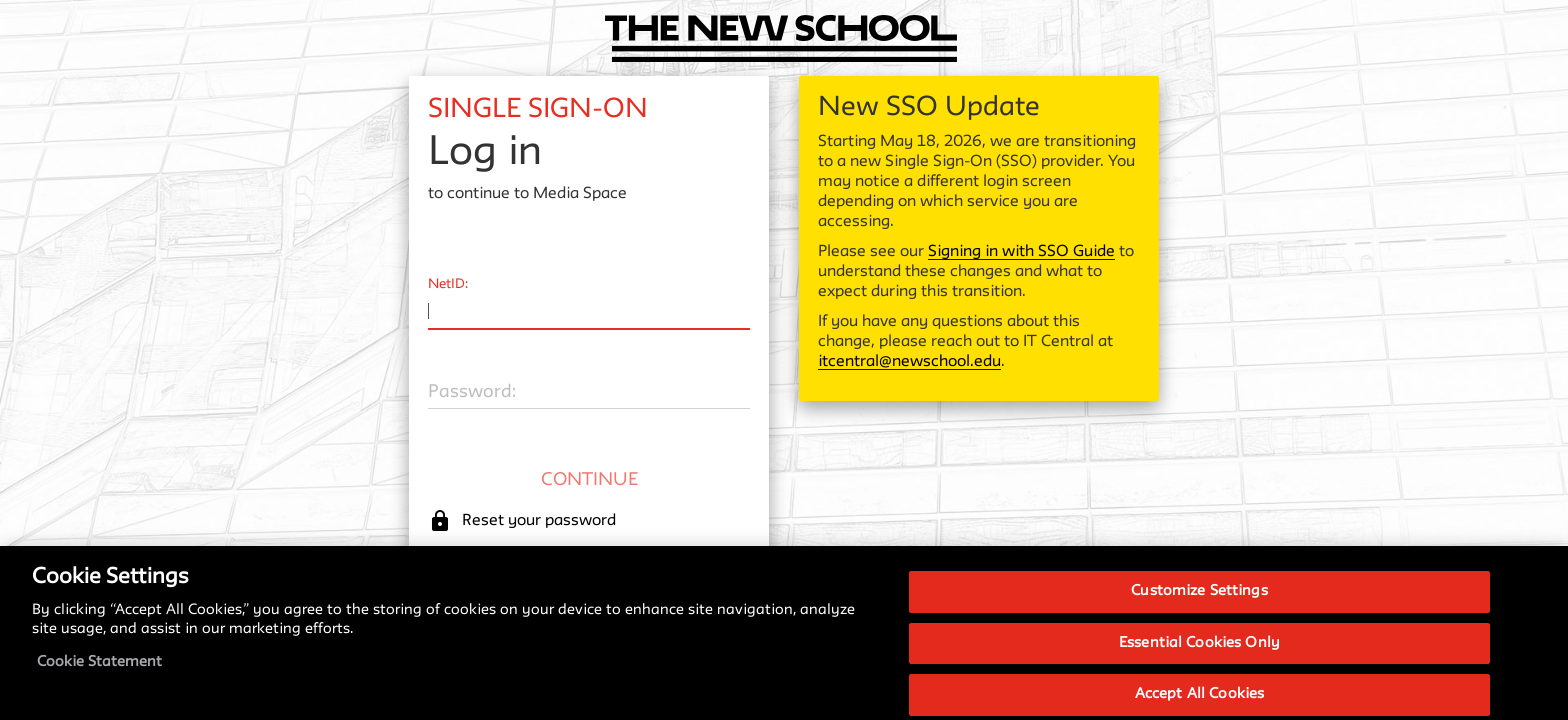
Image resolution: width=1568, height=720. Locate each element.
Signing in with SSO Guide (1021, 252)
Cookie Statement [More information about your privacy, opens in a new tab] (99, 677)
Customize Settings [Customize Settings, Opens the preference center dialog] (1199, 606)
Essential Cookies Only (1199, 658)
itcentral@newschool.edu (909, 362)
